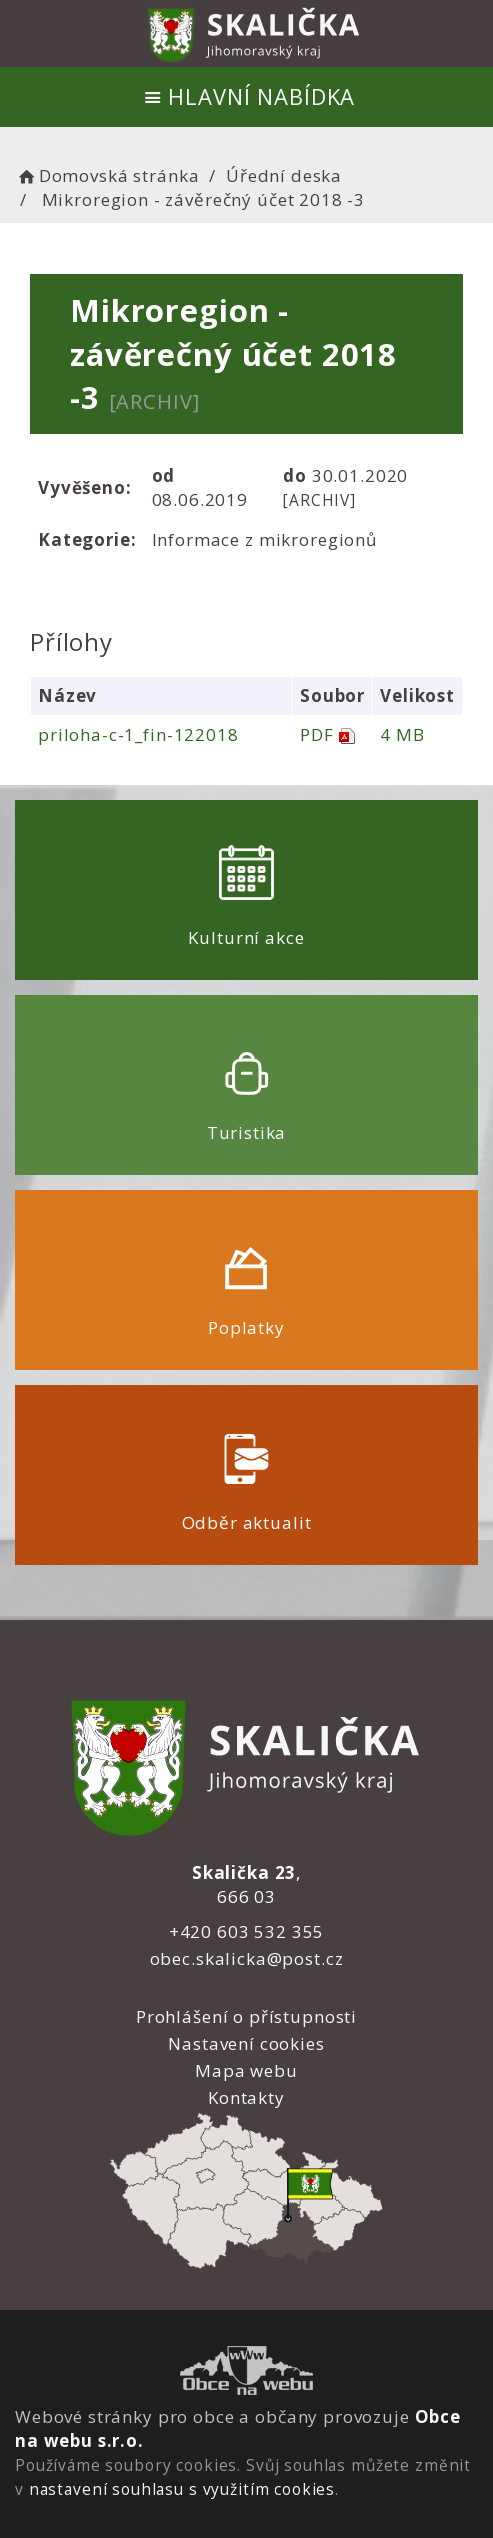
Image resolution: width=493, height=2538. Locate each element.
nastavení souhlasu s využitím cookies (182, 2489)
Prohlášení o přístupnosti (246, 2016)
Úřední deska (284, 175)
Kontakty (246, 2097)
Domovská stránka (107, 175)
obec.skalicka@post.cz (247, 1958)
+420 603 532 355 (247, 1931)
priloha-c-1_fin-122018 (138, 734)
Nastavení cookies (246, 2043)
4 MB (402, 734)
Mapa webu (246, 2070)
